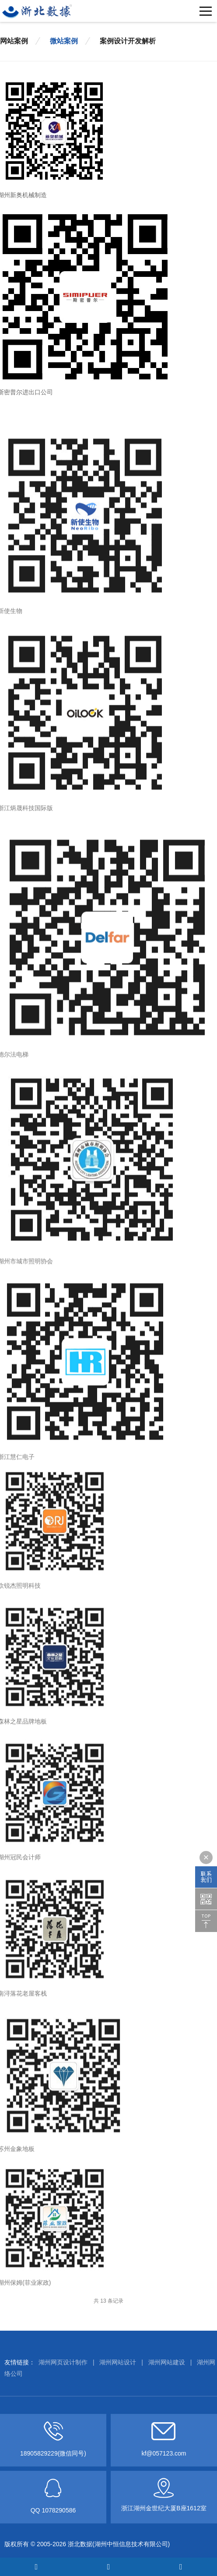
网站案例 (14, 39)
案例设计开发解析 (128, 39)
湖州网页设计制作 (63, 2362)
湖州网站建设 (166, 2362)
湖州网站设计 (117, 2362)
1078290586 (59, 2510)
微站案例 (64, 39)
